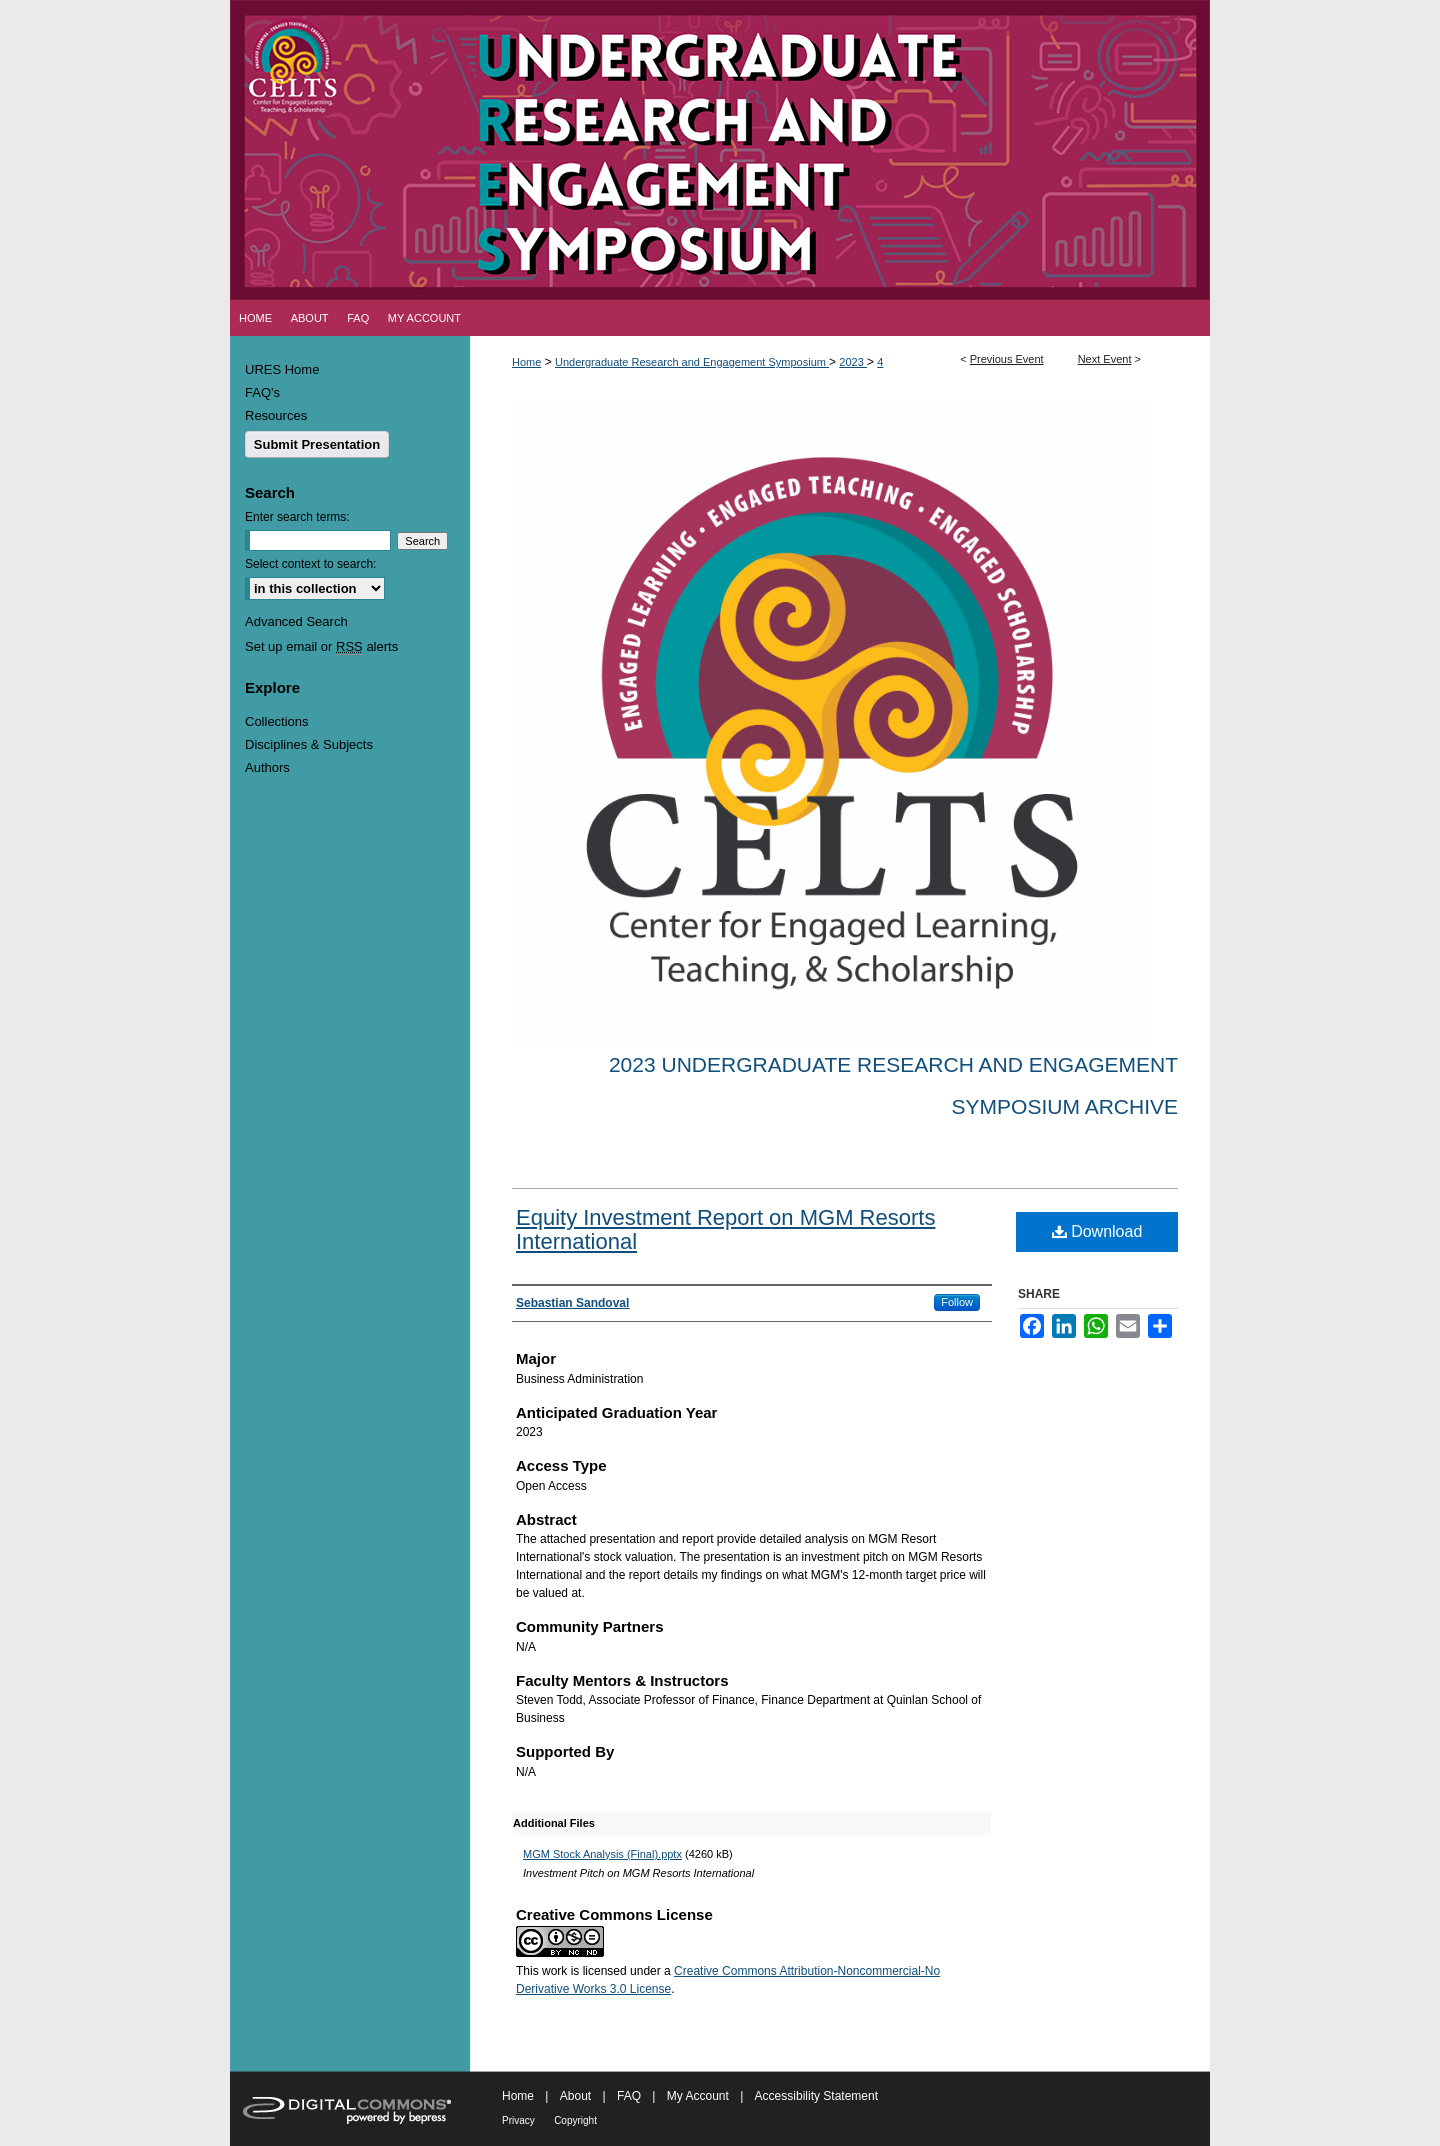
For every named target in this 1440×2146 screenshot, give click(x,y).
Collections (277, 721)
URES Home (282, 369)
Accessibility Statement (816, 2096)
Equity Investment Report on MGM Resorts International (725, 1229)
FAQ (629, 2096)
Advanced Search (296, 621)
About (575, 2096)
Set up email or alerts (321, 646)
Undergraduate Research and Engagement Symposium (692, 362)
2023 (853, 362)
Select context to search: (310, 564)
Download (1097, 1231)
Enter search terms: (297, 517)
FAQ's (262, 392)
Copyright (575, 2120)
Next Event (1105, 359)
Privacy (518, 2120)
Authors (267, 767)
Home (526, 362)
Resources (276, 415)
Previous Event (1007, 359)
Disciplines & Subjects (309, 744)
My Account (698, 2096)
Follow (957, 1302)
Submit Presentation (317, 444)
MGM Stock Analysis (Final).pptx (602, 1854)
